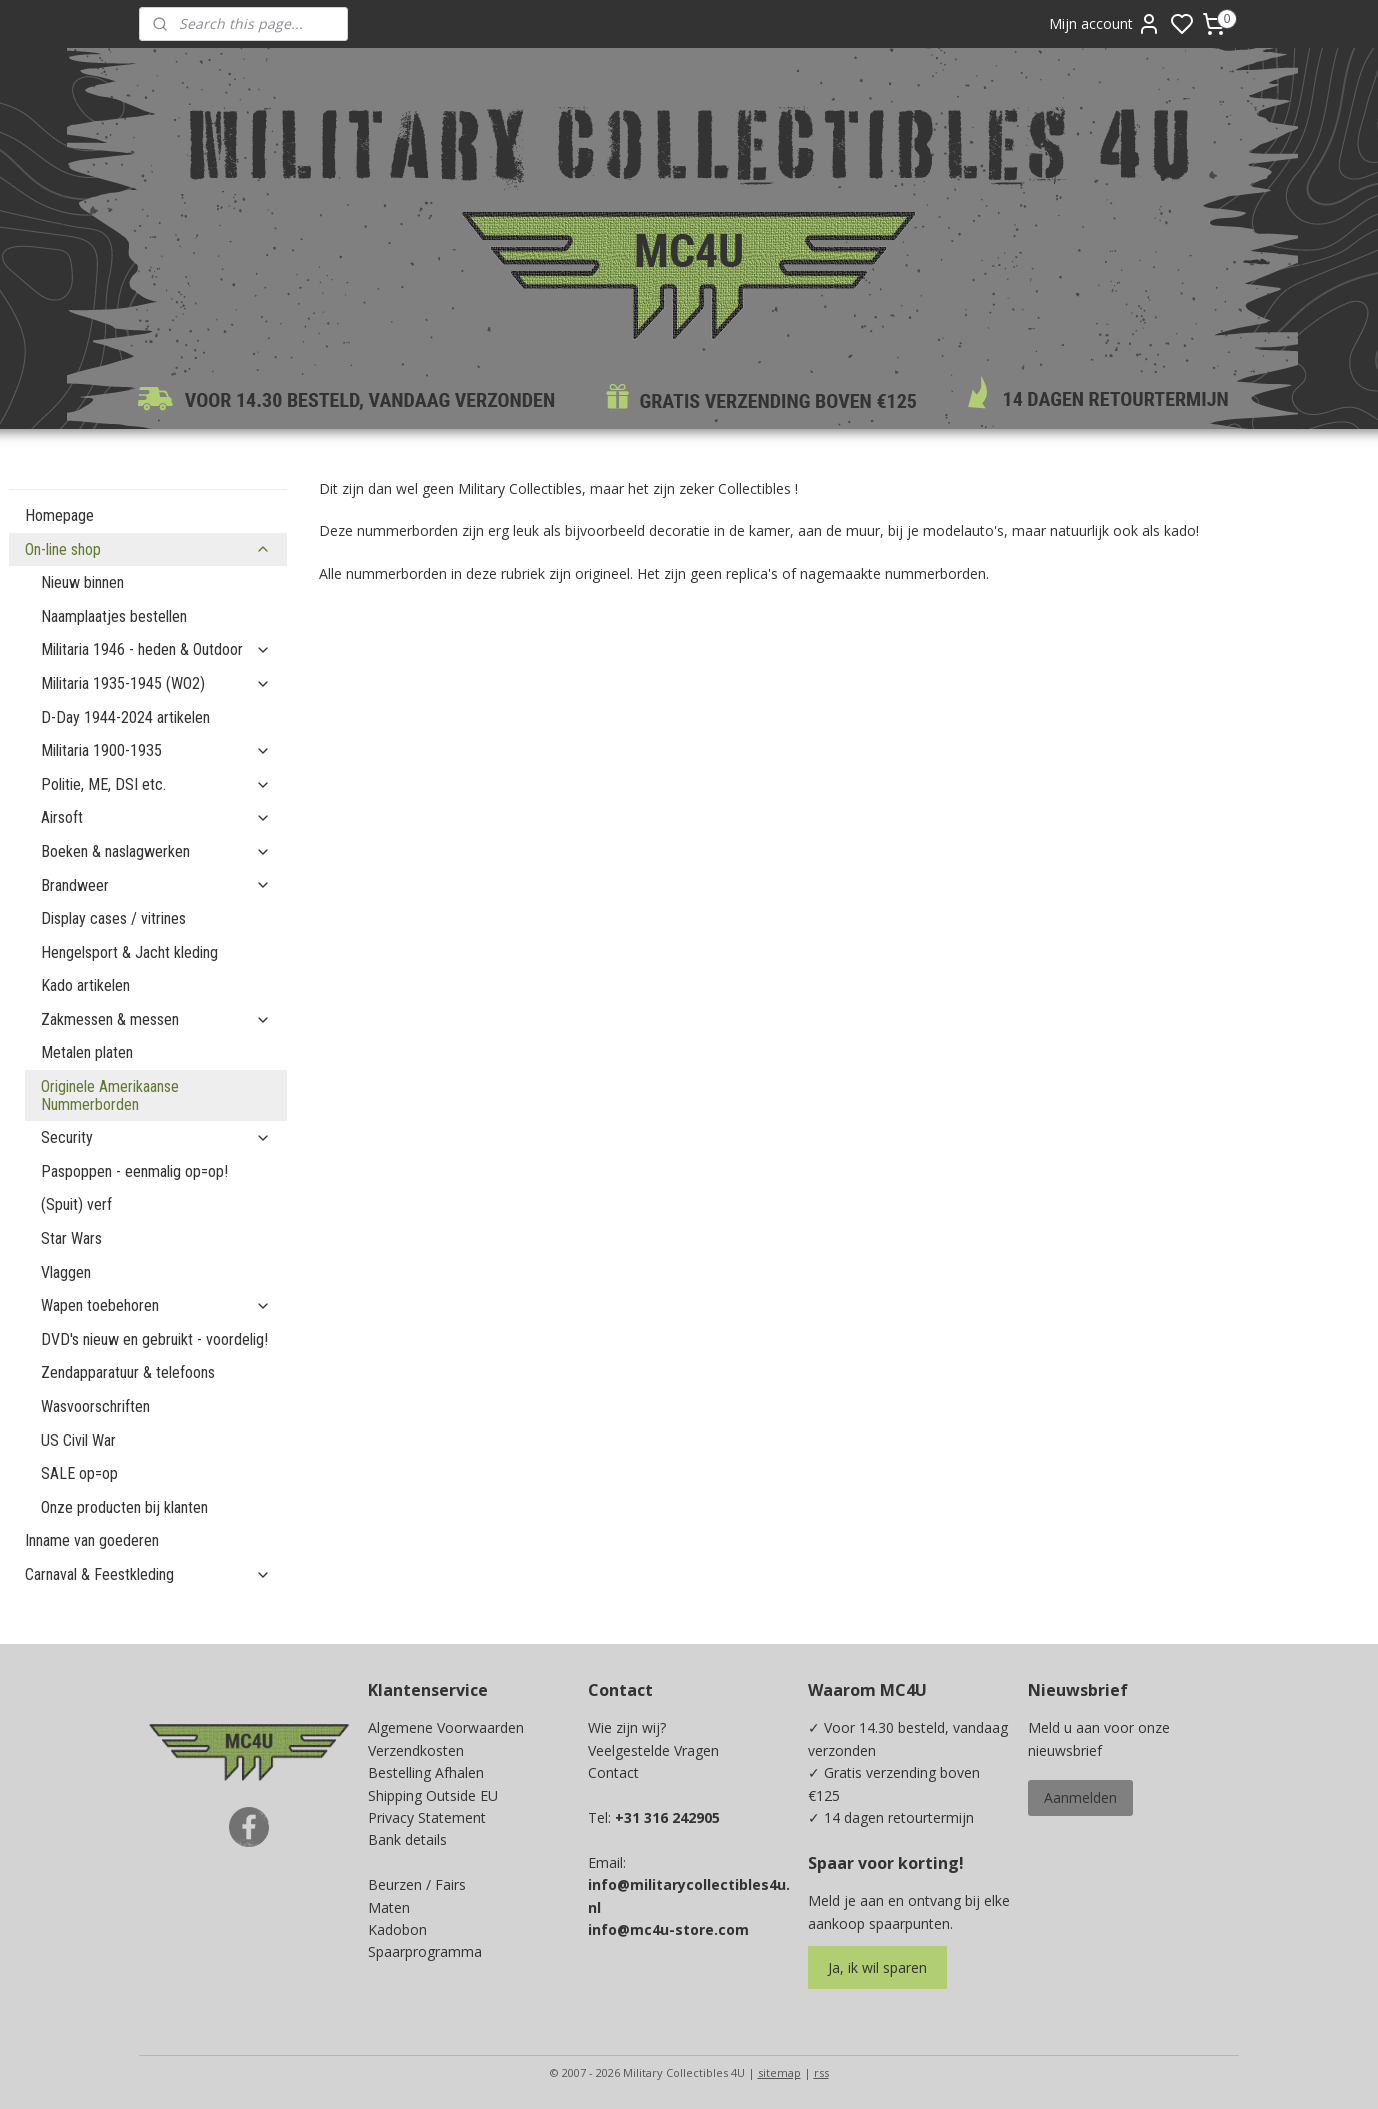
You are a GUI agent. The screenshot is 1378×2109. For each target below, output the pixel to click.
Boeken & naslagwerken (156, 851)
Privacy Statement (427, 1817)
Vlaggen (66, 1272)
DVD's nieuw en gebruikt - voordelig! (154, 1339)
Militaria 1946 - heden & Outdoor (156, 649)
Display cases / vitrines (113, 918)
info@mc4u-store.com (668, 1929)
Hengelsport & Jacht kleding (129, 952)
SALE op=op (79, 1473)
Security (156, 1137)
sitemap (779, 2072)
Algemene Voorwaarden (446, 1727)
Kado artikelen (85, 985)
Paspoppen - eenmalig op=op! (134, 1171)
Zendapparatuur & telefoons (128, 1372)
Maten (389, 1907)
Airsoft (156, 817)
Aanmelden (1080, 1797)
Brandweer (156, 885)
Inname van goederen (92, 1540)
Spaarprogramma (425, 1951)
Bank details (407, 1839)
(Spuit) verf (76, 1204)
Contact (613, 1772)
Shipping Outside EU (433, 1795)
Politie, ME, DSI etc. (156, 784)
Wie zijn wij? (627, 1727)
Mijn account (1105, 24)
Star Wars (71, 1238)
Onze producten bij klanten (124, 1507)
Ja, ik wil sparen (877, 1967)
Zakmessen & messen (156, 1019)
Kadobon (397, 1929)
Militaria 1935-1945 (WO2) (156, 683)
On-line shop (148, 549)
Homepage (59, 515)
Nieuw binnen (82, 582)
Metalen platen (87, 1052)
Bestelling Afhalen (426, 1772)
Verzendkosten (416, 1750)
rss (821, 2072)
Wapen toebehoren (156, 1305)
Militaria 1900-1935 (156, 750)
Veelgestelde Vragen (653, 1750)
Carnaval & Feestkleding (148, 1574)
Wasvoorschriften (95, 1406)
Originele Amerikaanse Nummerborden (110, 1095)
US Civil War (78, 1440)
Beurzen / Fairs (417, 1884)
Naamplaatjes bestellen (114, 616)
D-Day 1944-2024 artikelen (125, 717)
